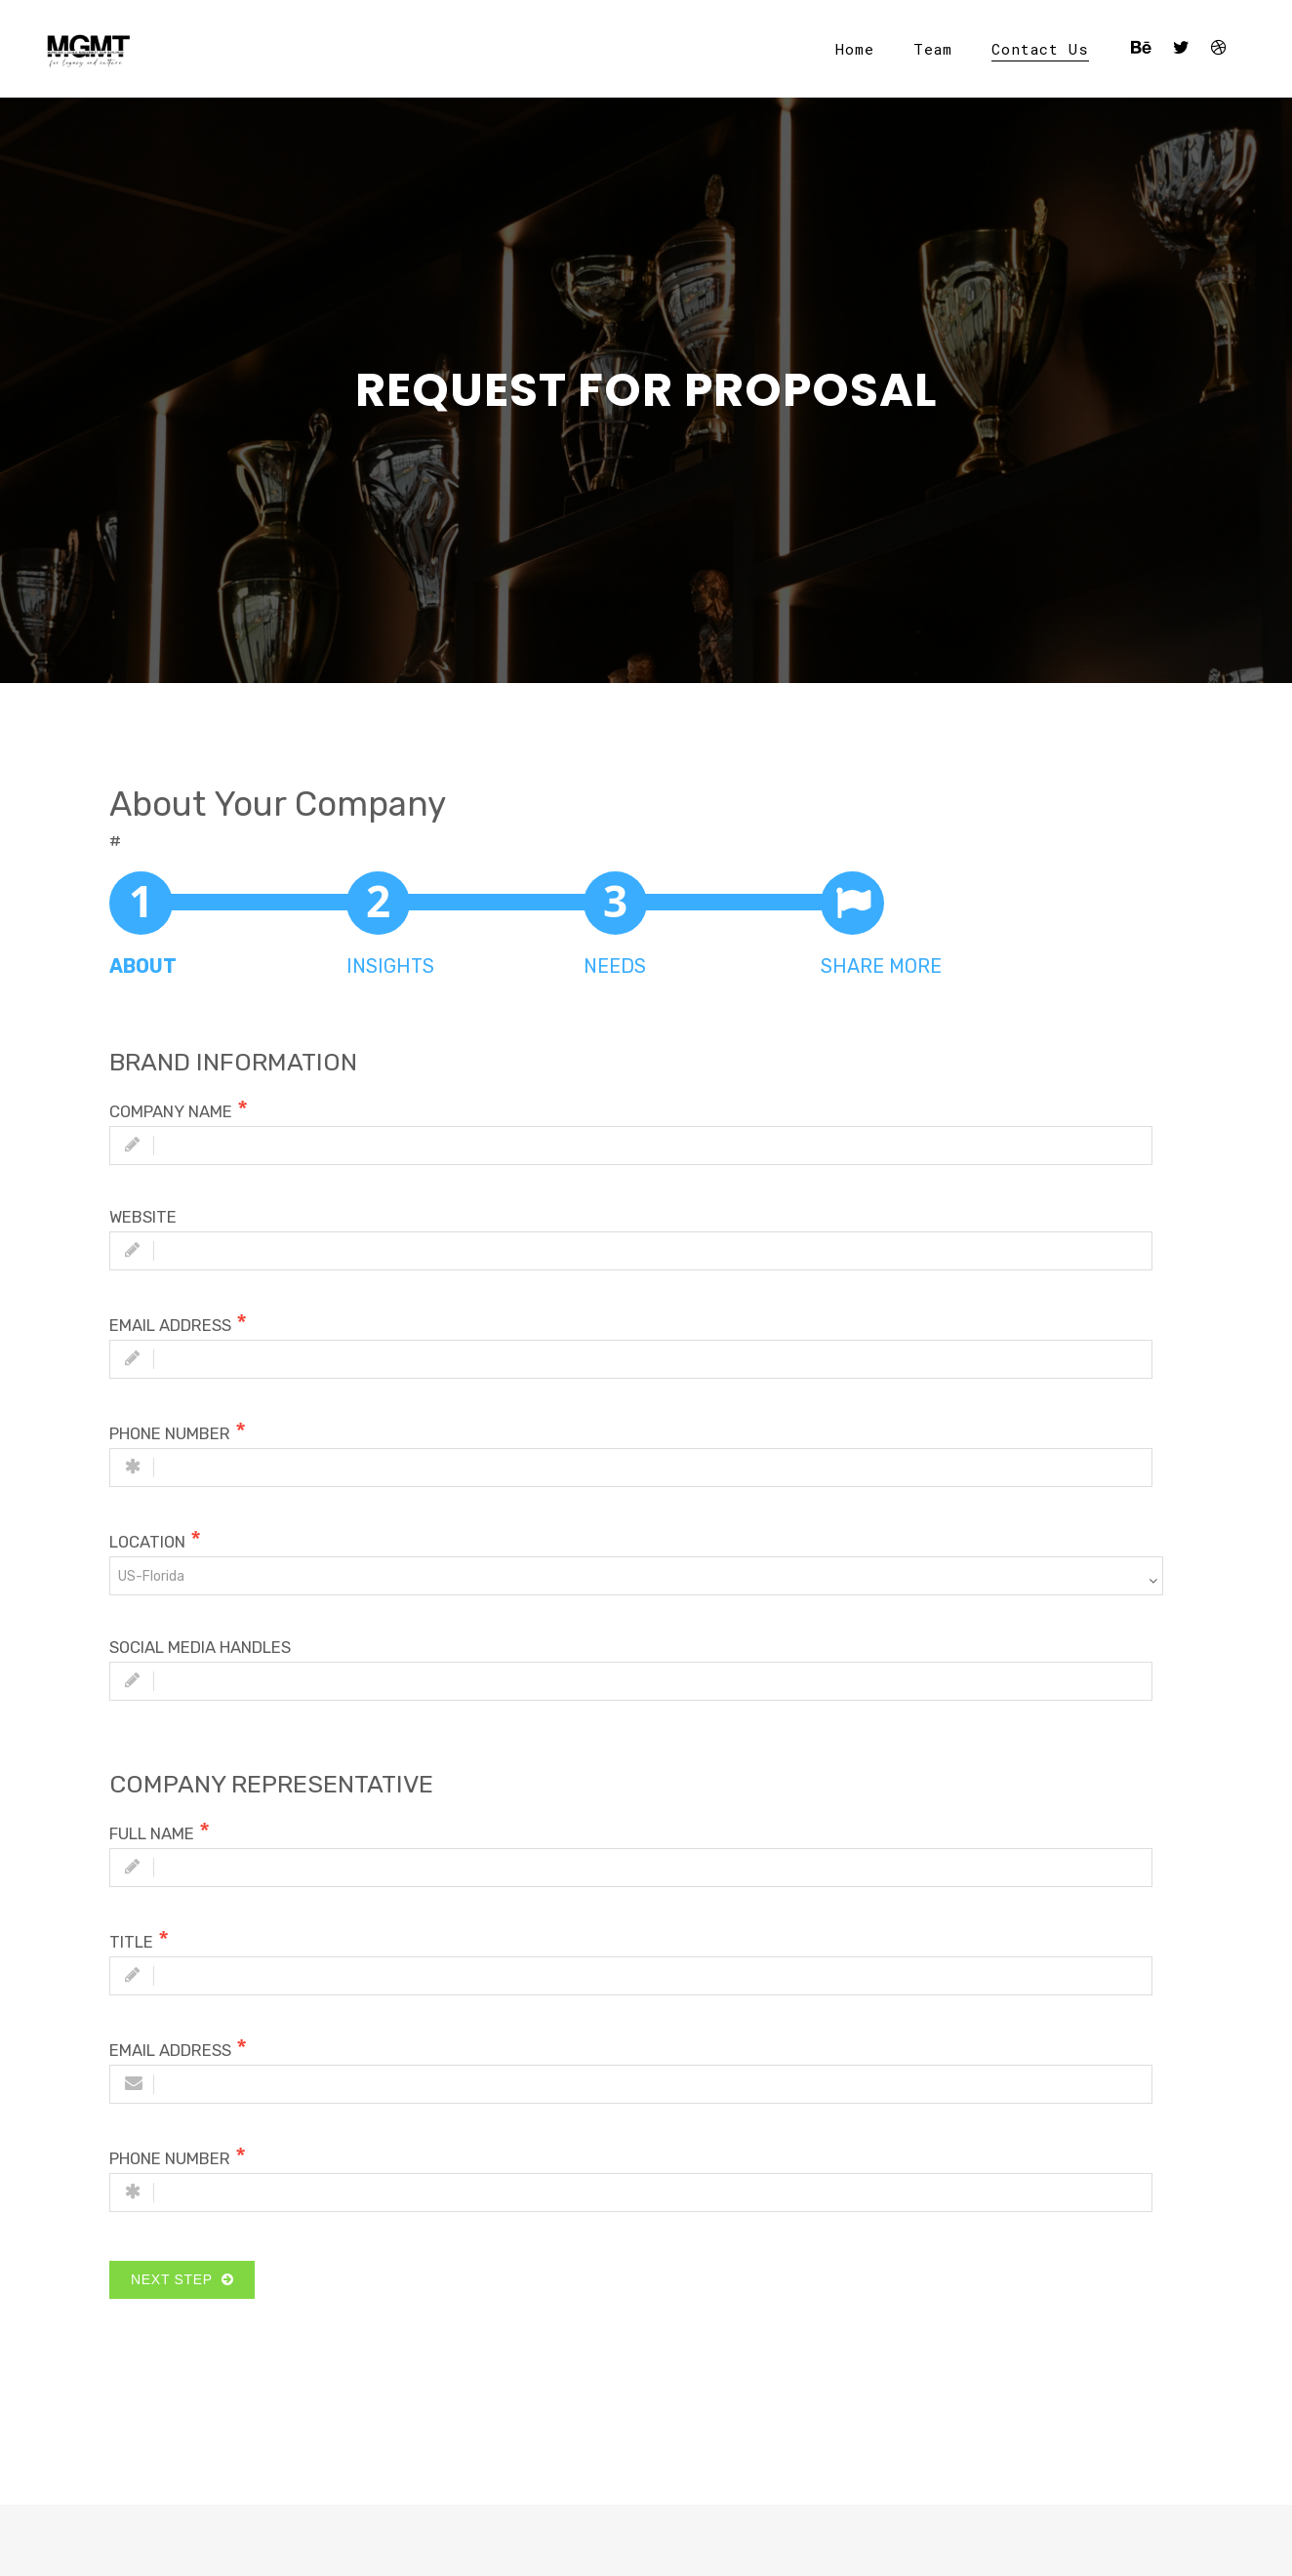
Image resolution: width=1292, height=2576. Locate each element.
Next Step (182, 2279)
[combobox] (636, 1575)
